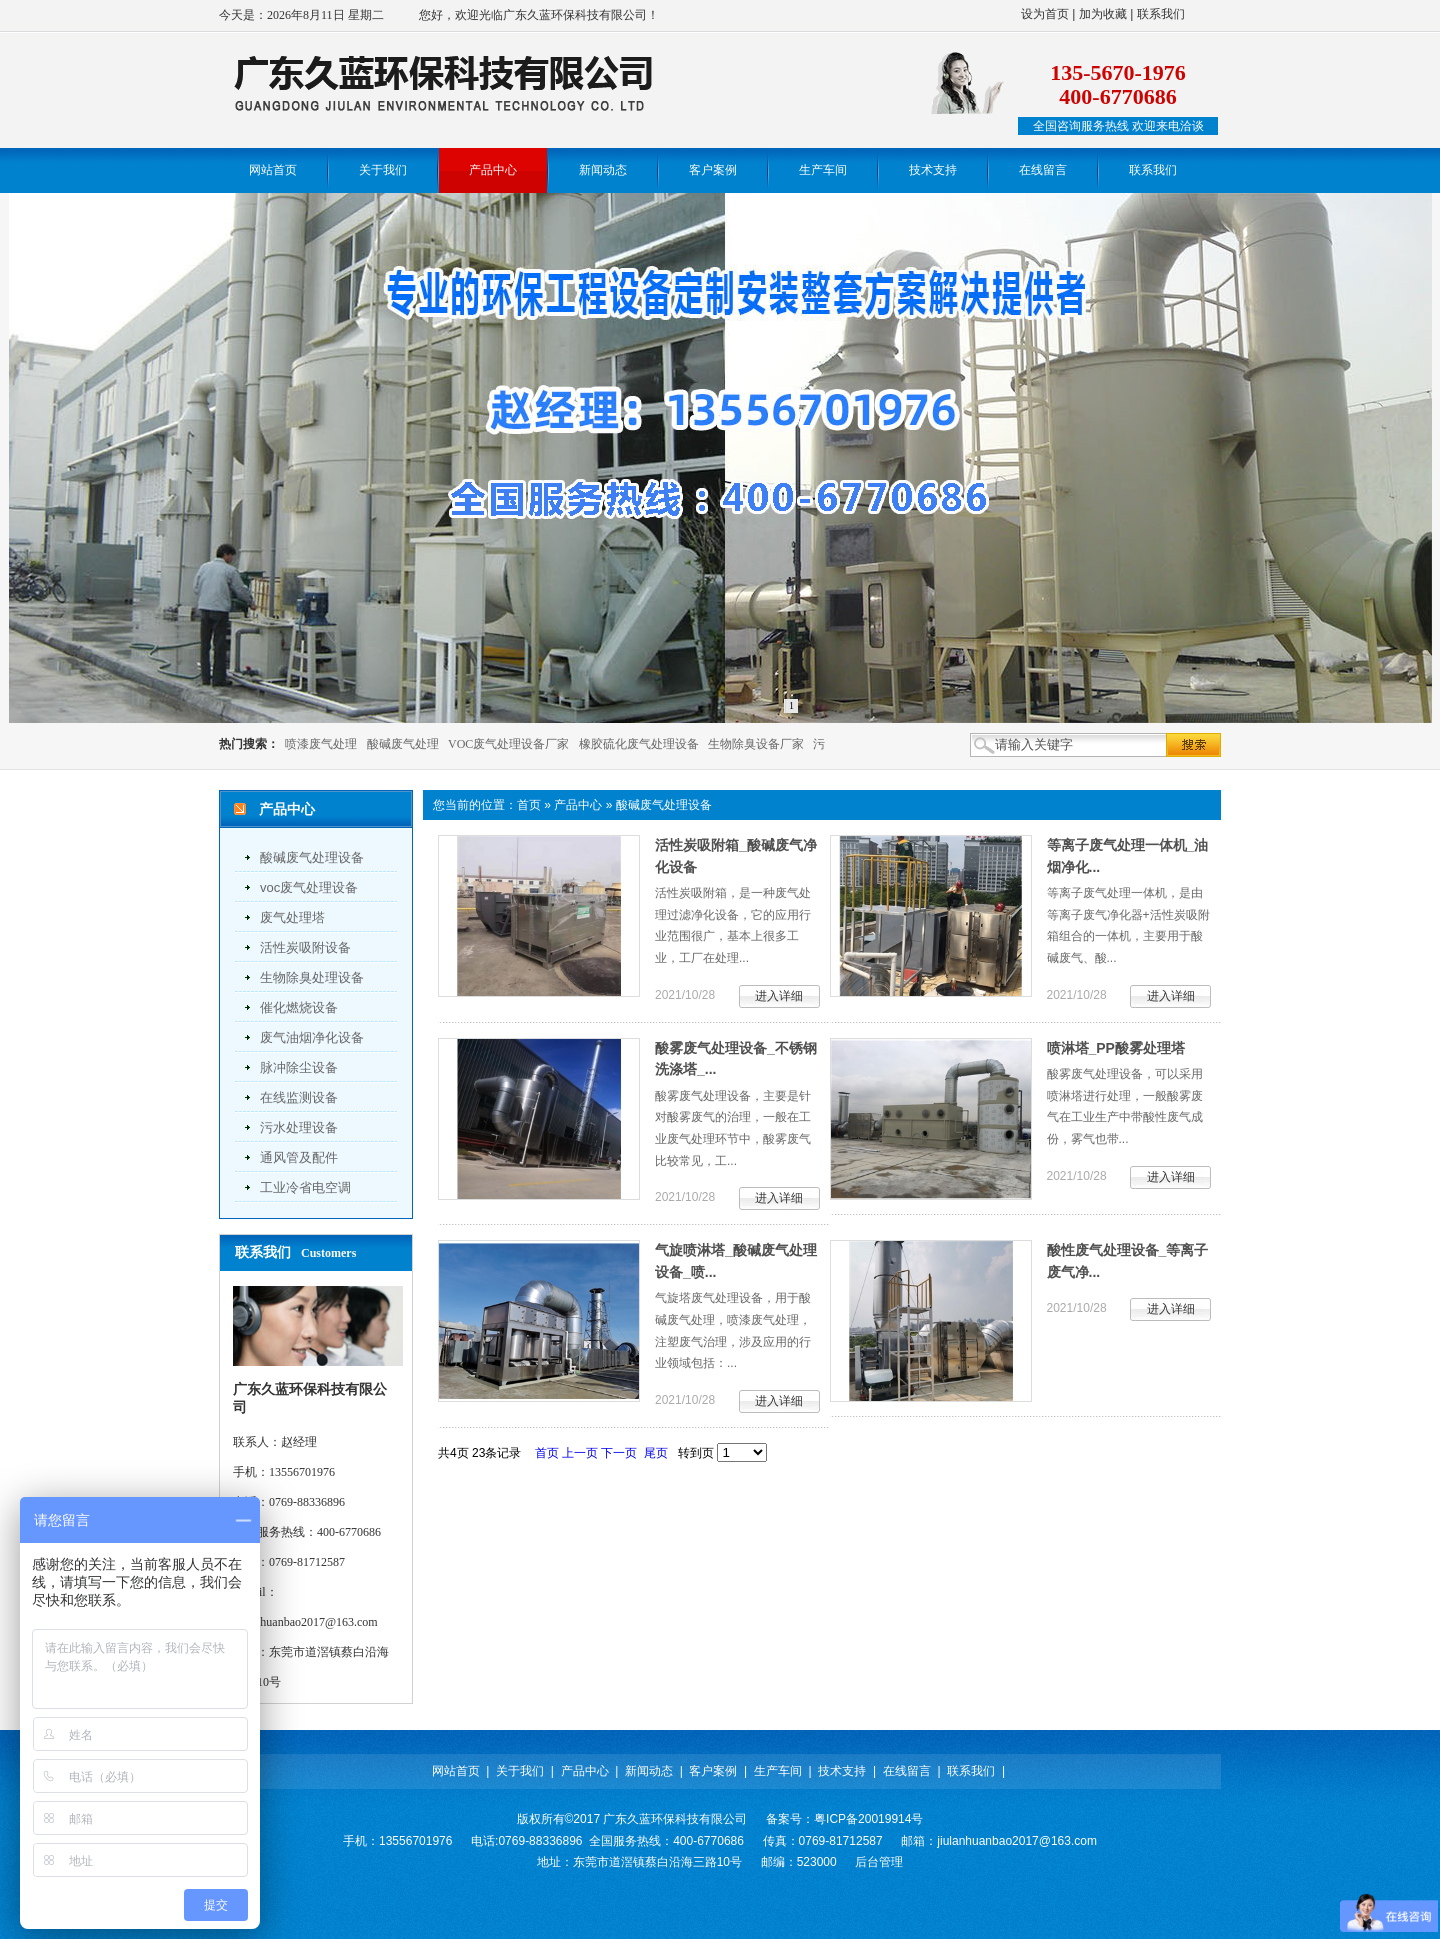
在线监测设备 (299, 1097)
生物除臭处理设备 (312, 977)
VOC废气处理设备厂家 (508, 744)
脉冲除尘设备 (299, 1067)
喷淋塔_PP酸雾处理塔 (1116, 1048)
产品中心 (578, 805)
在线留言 (907, 1771)
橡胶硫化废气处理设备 (639, 744)
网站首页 (456, 1771)
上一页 (580, 1453)
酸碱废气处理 (403, 744)
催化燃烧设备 (299, 1007)
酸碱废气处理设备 (312, 857)
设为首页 (1045, 14)
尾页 (656, 1453)
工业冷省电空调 (305, 1187)
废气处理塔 (292, 917)
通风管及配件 (299, 1157)
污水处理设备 (299, 1127)
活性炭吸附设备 (305, 947)
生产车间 (778, 1771)
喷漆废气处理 (321, 744)
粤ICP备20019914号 (868, 1819)
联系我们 (1161, 14)
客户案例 (713, 1771)
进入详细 (779, 996)
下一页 (619, 1453)
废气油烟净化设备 (312, 1037)
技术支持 (842, 1771)
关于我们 (520, 1771)
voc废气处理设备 (309, 887)
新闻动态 (649, 1771)
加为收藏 (1103, 14)
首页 (529, 805)
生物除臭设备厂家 (756, 744)
